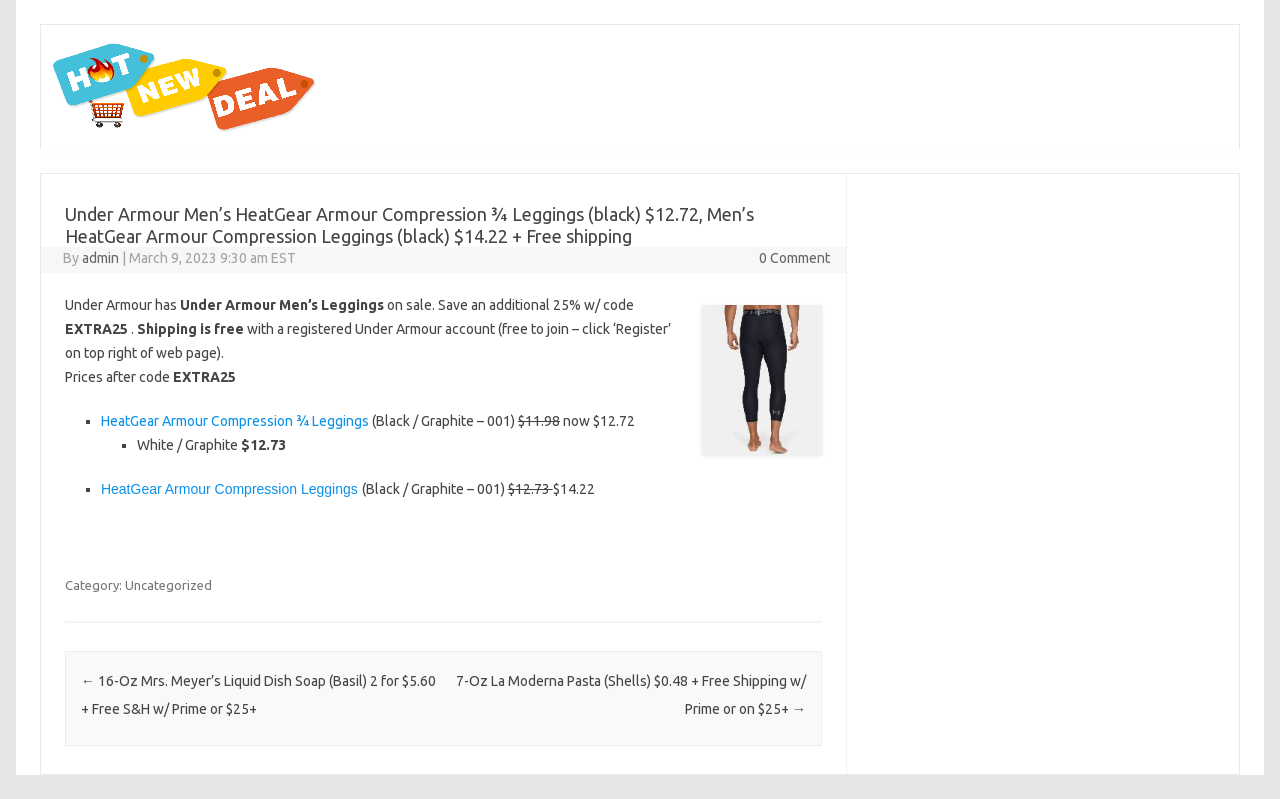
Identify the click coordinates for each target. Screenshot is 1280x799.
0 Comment (794, 258)
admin (100, 258)
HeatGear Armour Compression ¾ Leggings (235, 421)
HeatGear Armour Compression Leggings (229, 489)
